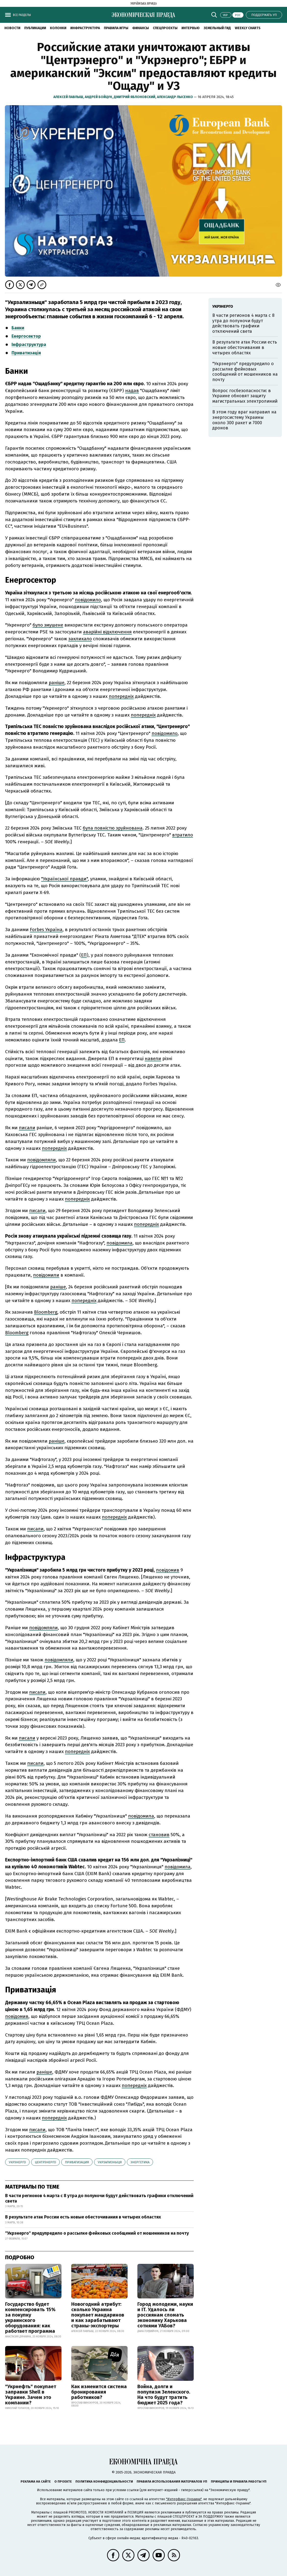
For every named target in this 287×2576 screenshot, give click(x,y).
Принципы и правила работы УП (238, 2481)
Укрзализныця (110, 2162)
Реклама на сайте (36, 2481)
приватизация (77, 2162)
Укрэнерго (17, 2162)
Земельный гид (217, 28)
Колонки (58, 28)
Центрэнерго (45, 2162)
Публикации (35, 28)
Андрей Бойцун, (99, 97)
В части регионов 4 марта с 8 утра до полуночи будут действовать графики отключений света (99, 2198)
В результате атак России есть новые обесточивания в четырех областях (83, 2217)
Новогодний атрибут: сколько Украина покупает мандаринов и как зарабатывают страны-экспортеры (97, 2315)
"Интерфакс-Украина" (184, 2499)
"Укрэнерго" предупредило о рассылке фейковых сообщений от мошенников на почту (97, 2233)
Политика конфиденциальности (104, 2481)
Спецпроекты (165, 28)
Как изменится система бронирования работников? (99, 2392)
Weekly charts (248, 28)
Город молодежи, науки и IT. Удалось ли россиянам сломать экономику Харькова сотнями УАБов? (165, 2315)
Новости (12, 28)
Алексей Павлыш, (69, 97)
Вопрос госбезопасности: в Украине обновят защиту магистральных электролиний (244, 396)
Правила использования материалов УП (172, 2481)
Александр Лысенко (175, 97)
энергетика (140, 2162)
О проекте (63, 2481)
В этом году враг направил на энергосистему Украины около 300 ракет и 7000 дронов (244, 420)
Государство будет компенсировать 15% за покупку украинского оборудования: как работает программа (30, 2317)
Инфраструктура (85, 28)
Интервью (190, 28)
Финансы (140, 28)
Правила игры (116, 28)
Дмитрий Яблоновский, (135, 97)
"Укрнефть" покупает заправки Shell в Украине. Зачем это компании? (30, 2395)
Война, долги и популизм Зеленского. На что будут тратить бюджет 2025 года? (163, 2395)
